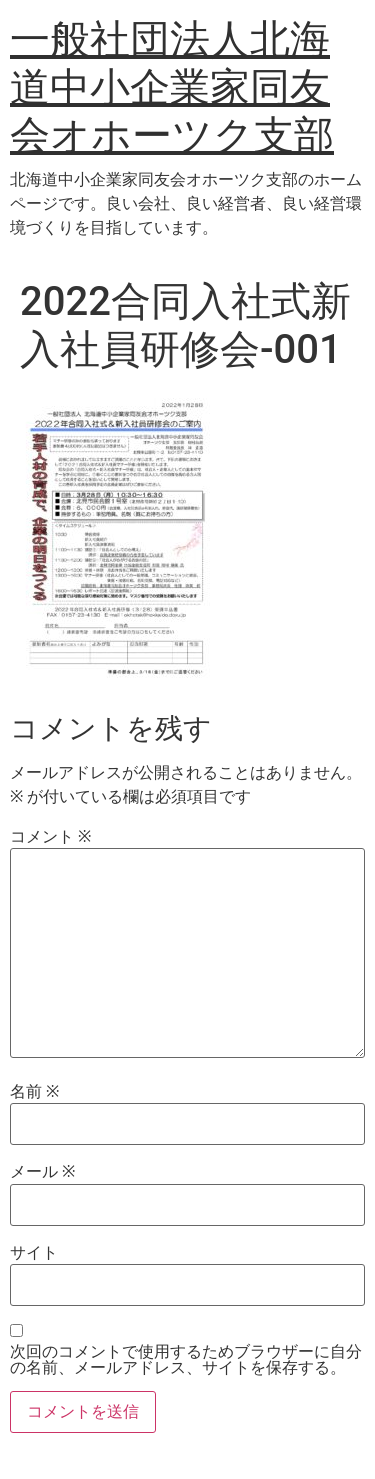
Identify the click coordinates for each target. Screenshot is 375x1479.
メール (42, 1172)
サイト (34, 1253)
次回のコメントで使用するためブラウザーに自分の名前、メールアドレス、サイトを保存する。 (186, 1360)
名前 (34, 1092)
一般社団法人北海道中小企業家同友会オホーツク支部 (172, 87)
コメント (50, 837)
